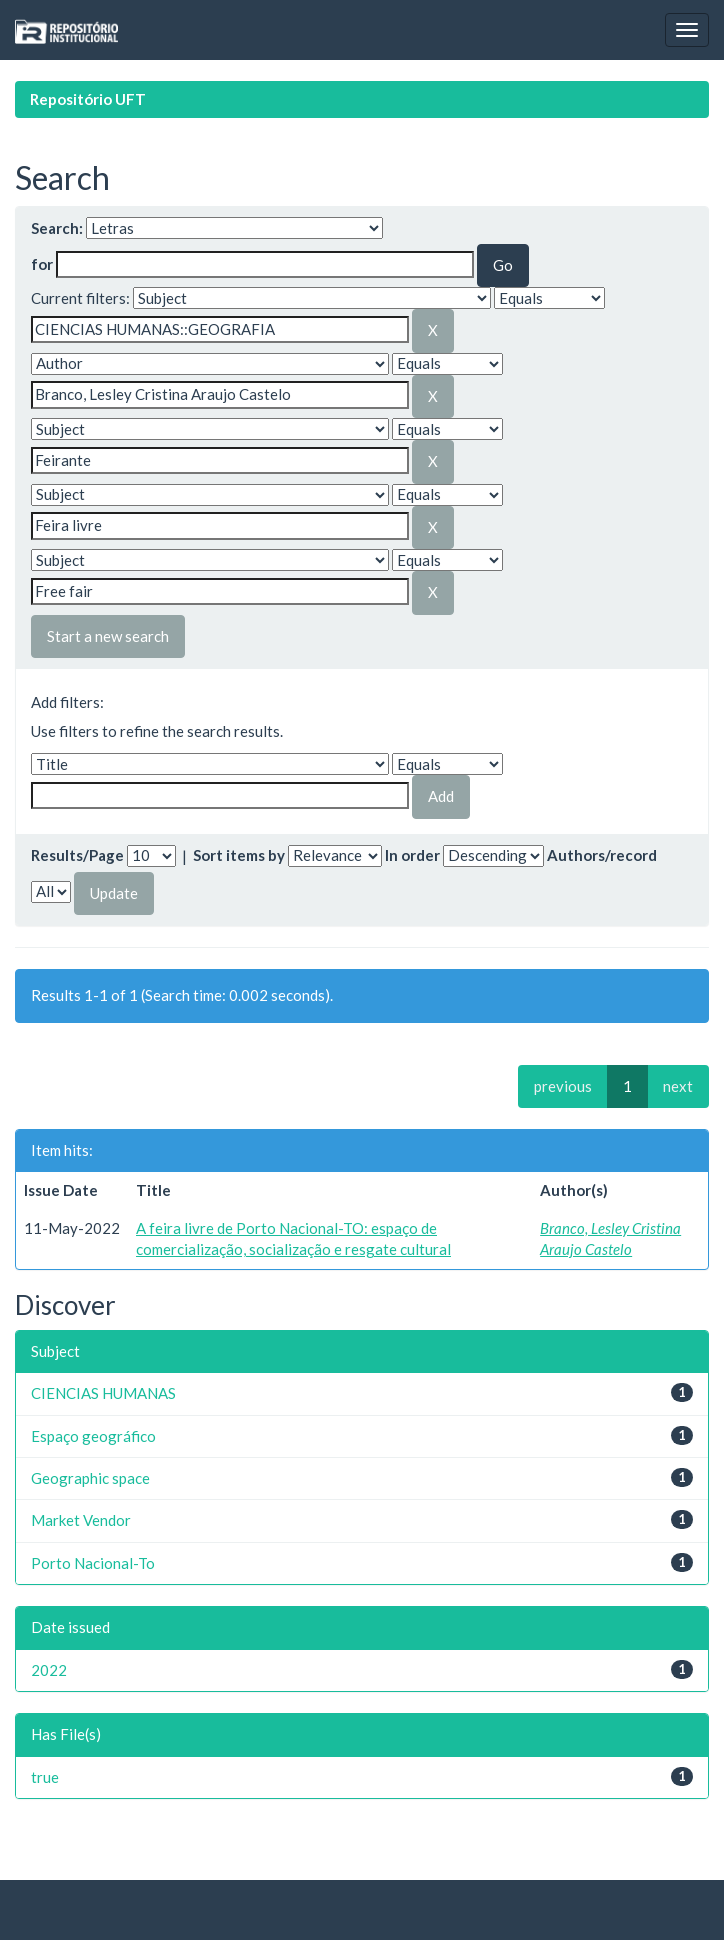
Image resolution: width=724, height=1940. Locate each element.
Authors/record (602, 855)
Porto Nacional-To (93, 1563)
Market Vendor (81, 1520)
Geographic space (90, 1478)
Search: (57, 228)
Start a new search (108, 636)
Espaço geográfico (93, 1436)
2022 (49, 1670)
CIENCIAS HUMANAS (103, 1393)
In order (412, 855)
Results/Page (77, 855)
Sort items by (239, 855)
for (42, 264)
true (45, 1777)
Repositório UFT (88, 99)
